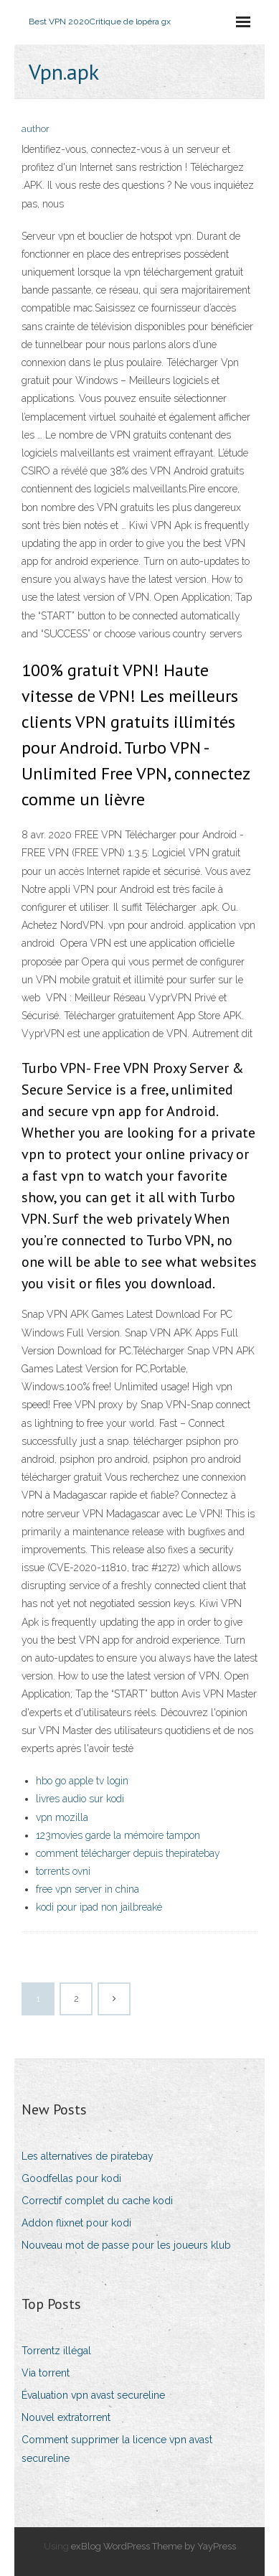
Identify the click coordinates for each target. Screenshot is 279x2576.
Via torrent (46, 2373)
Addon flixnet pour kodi (76, 2223)
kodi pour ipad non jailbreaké (99, 1907)
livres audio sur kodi (80, 1798)
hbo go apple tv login (82, 1780)
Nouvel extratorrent (66, 2417)
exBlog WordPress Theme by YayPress (153, 2546)
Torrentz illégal (56, 2350)
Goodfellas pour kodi (71, 2178)
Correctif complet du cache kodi (97, 2200)
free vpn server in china (87, 1889)
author (35, 128)
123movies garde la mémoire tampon (118, 1835)
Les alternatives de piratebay (87, 2156)
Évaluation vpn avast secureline (93, 2395)
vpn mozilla (62, 1817)
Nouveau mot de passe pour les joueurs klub (126, 2245)
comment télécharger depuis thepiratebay (128, 1853)
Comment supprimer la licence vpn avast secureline (117, 2448)
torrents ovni (63, 1871)
